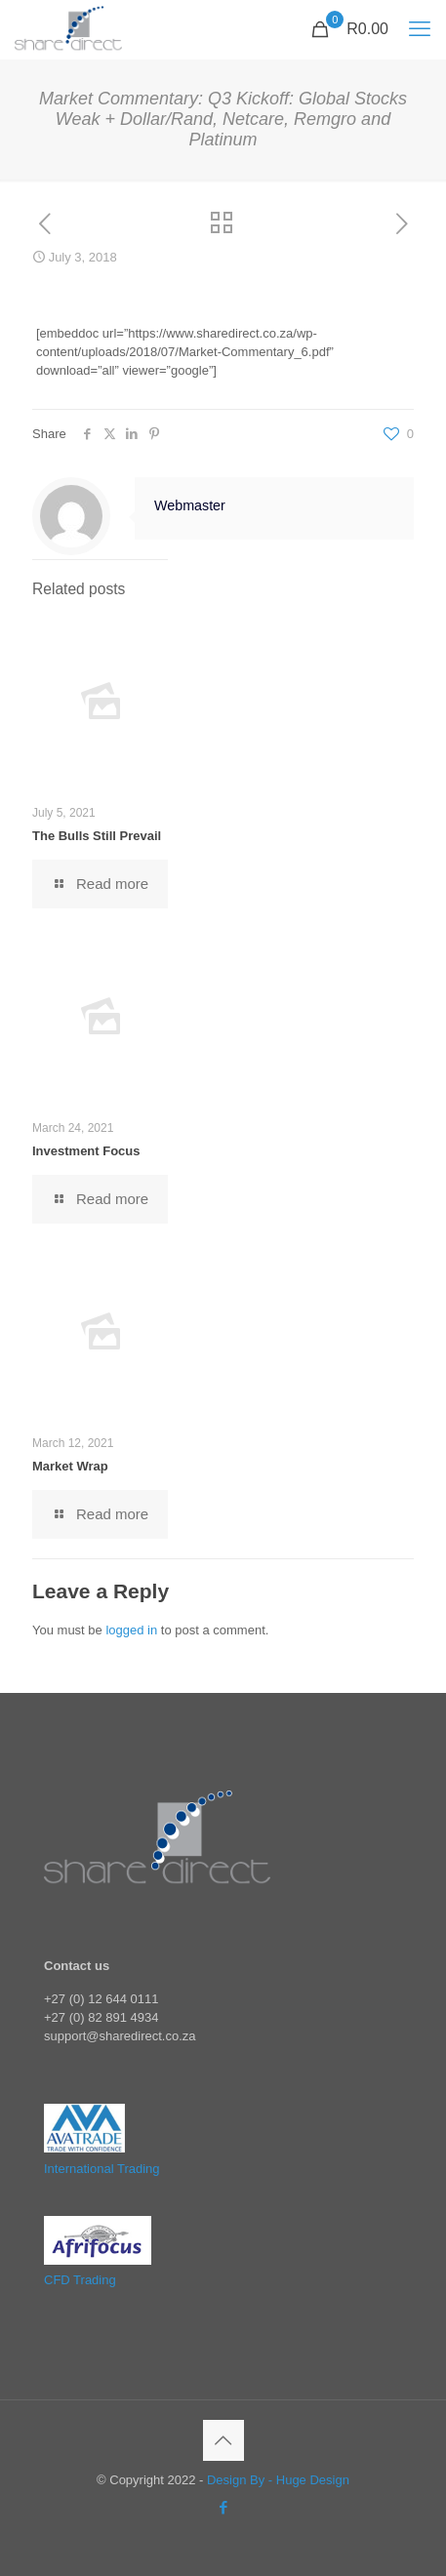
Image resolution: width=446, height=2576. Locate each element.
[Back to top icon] (223, 2440)
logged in (131, 1630)
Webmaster (189, 505)
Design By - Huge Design (278, 2480)
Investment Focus (86, 1151)
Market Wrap (70, 1466)
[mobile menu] (419, 29)
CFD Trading (80, 2280)
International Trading (102, 2168)
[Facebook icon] (223, 2507)
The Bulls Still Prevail (96, 835)
